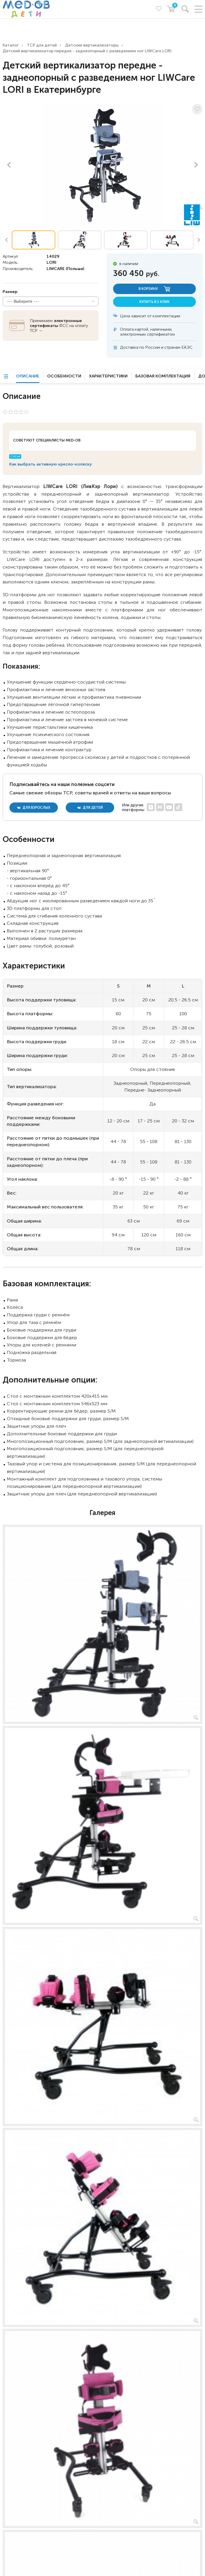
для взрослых (33, 808)
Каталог (11, 45)
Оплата (127, 329)
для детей (90, 808)
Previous (9, 164)
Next (196, 164)
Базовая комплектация (162, 376)
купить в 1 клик (154, 302)
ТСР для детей (42, 45)
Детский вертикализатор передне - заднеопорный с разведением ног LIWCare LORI (87, 50)
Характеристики (108, 376)
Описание (27, 376)
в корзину (154, 289)
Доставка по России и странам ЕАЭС (156, 347)
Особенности (64, 376)
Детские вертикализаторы (92, 45)
